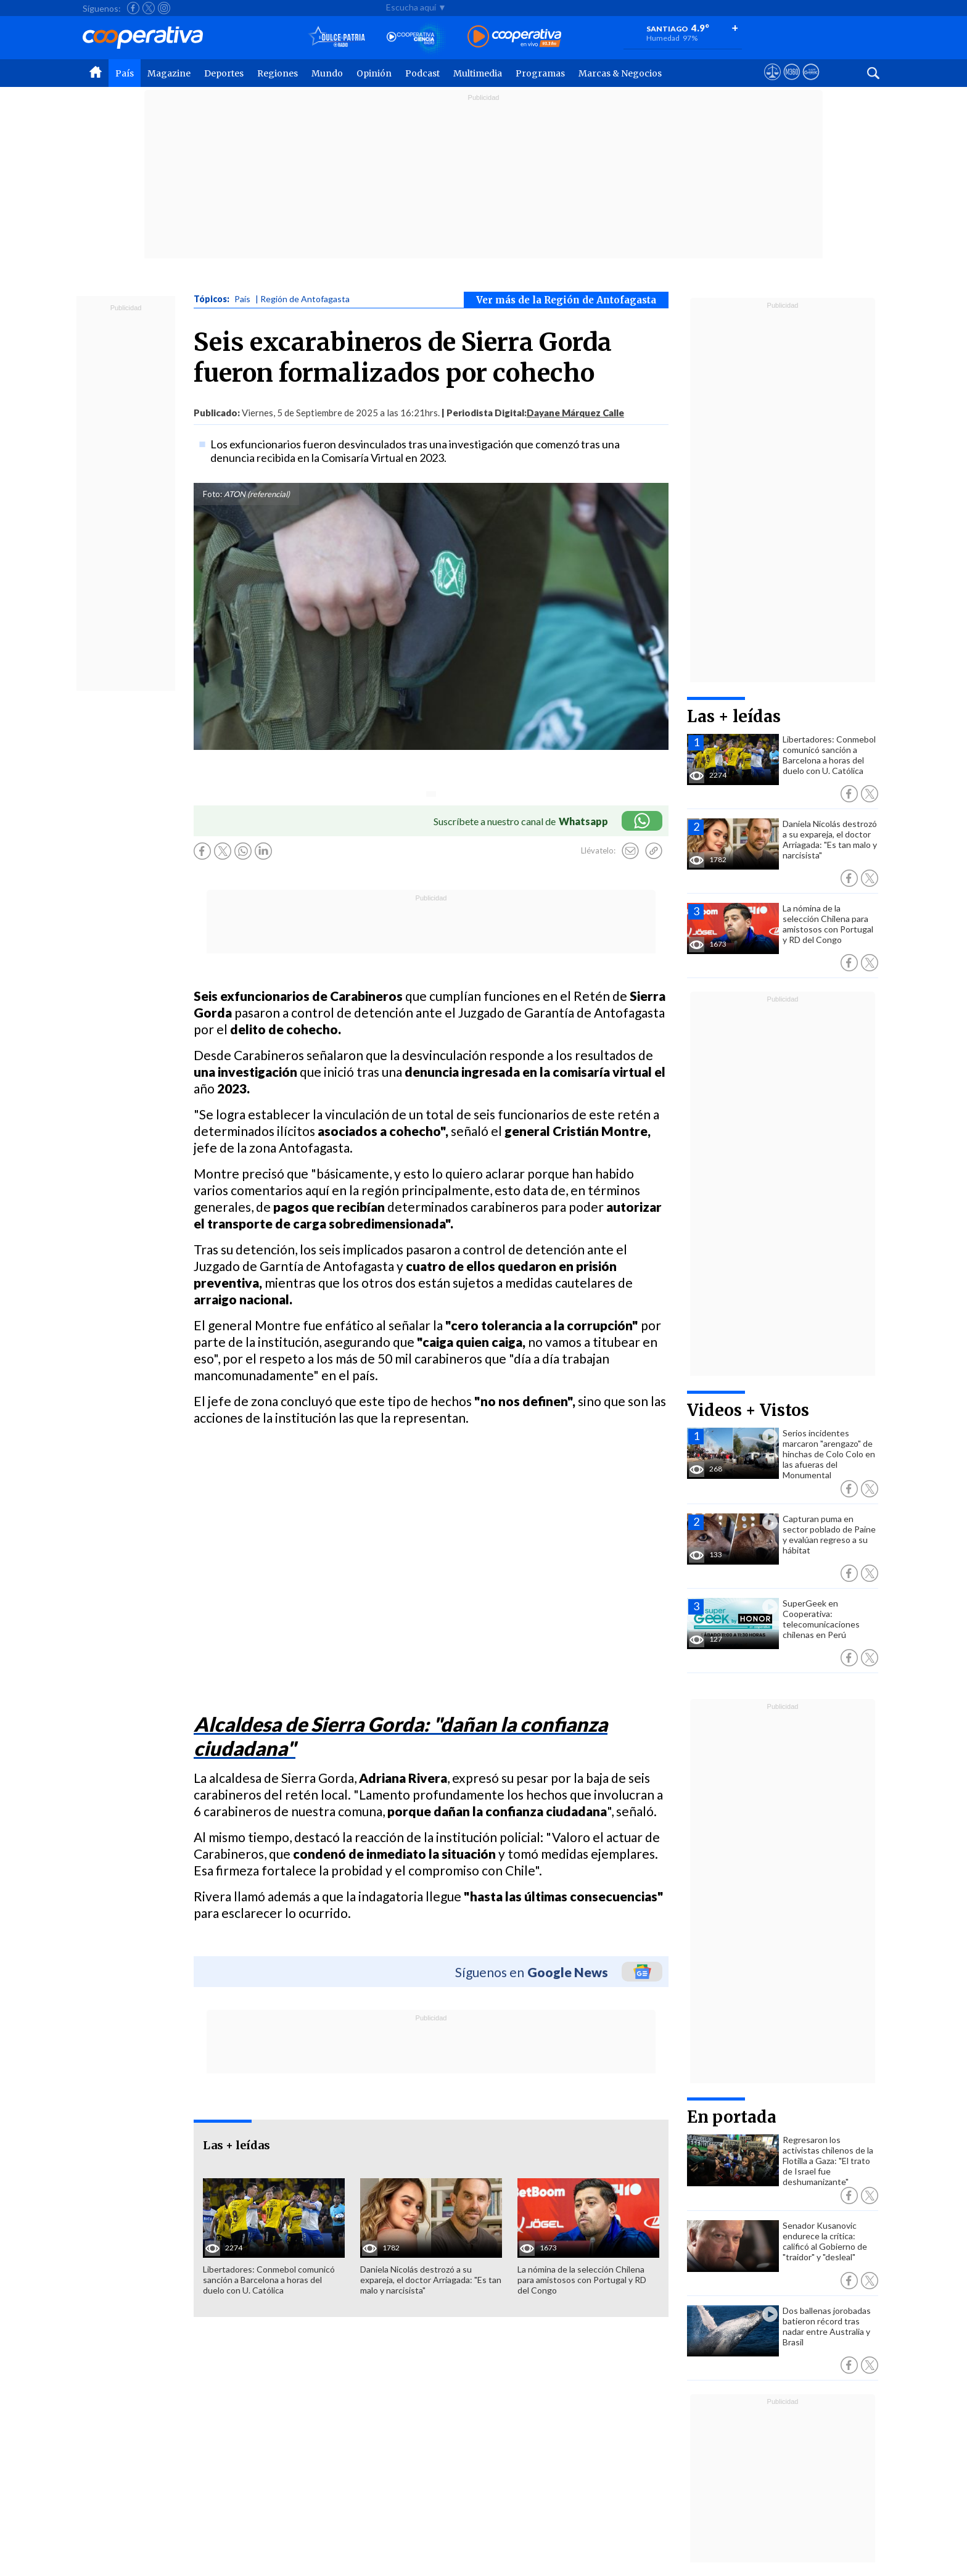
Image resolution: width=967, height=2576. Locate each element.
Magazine (169, 73)
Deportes (224, 73)
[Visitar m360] (791, 83)
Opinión (374, 73)
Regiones (277, 73)
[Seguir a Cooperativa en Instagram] (164, 8)
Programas (540, 73)
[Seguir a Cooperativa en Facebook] (133, 8)
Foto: (212, 494)
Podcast (422, 73)
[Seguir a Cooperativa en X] (148, 8)
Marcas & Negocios (620, 73)
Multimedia (477, 73)
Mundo (327, 73)
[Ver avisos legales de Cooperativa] (772, 83)
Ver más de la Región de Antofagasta (566, 300)
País (124, 73)
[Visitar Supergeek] (810, 83)
